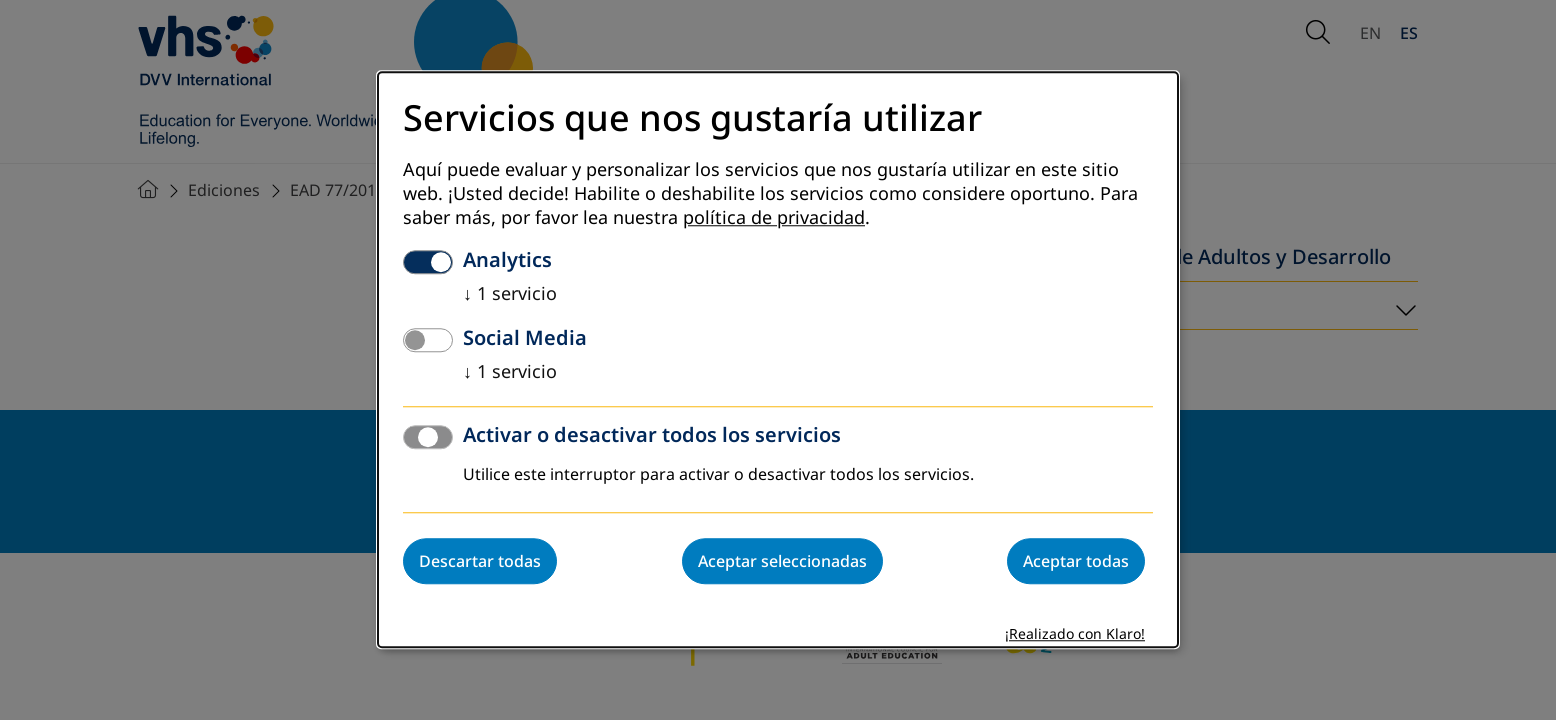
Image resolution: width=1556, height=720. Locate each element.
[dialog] (778, 359)
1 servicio (510, 295)
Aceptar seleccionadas (782, 562)
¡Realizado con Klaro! (1075, 635)
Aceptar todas (1076, 562)
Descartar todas (480, 562)
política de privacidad (774, 219)
